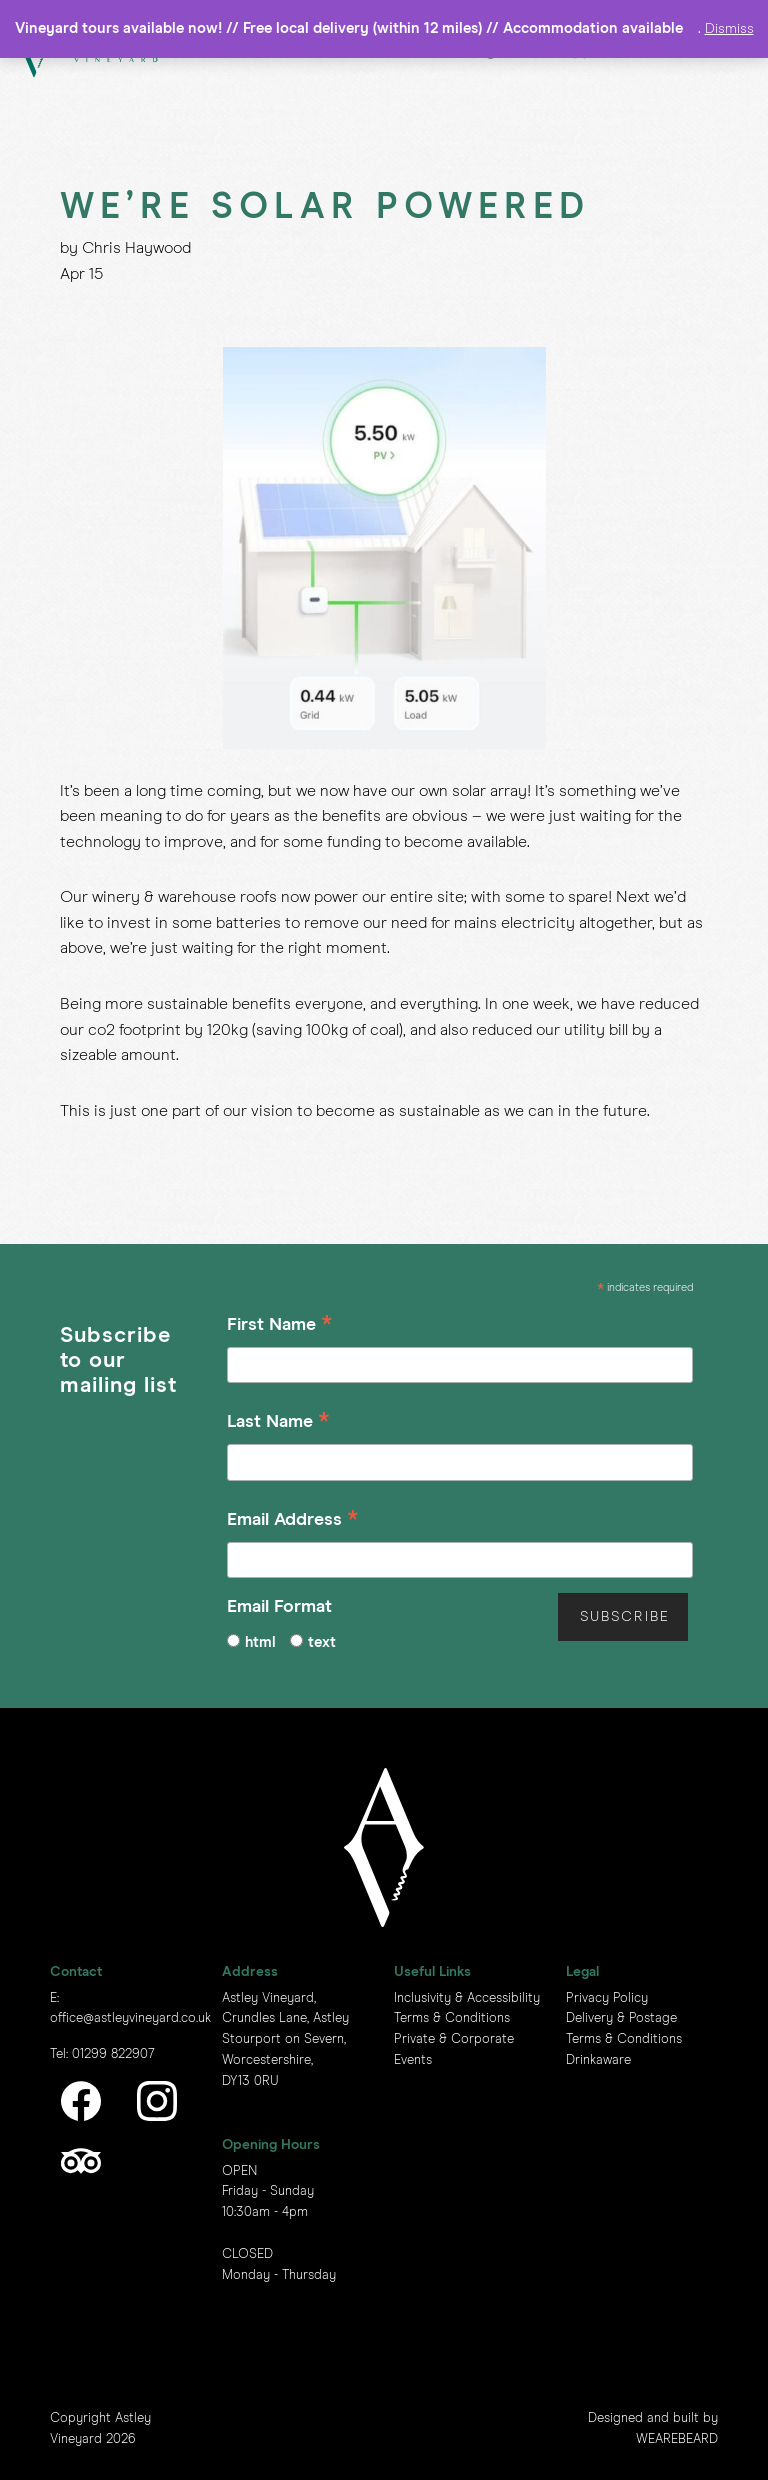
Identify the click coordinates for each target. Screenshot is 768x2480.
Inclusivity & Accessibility (467, 1998)
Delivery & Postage (621, 2018)
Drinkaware (598, 2060)
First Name (280, 1327)
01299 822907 (113, 2054)
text (322, 1642)
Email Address (293, 1522)
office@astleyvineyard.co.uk (130, 2018)
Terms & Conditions (452, 2018)
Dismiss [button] (729, 29)
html (260, 1642)
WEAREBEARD (677, 2439)
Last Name (278, 1424)
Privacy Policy (607, 1998)
